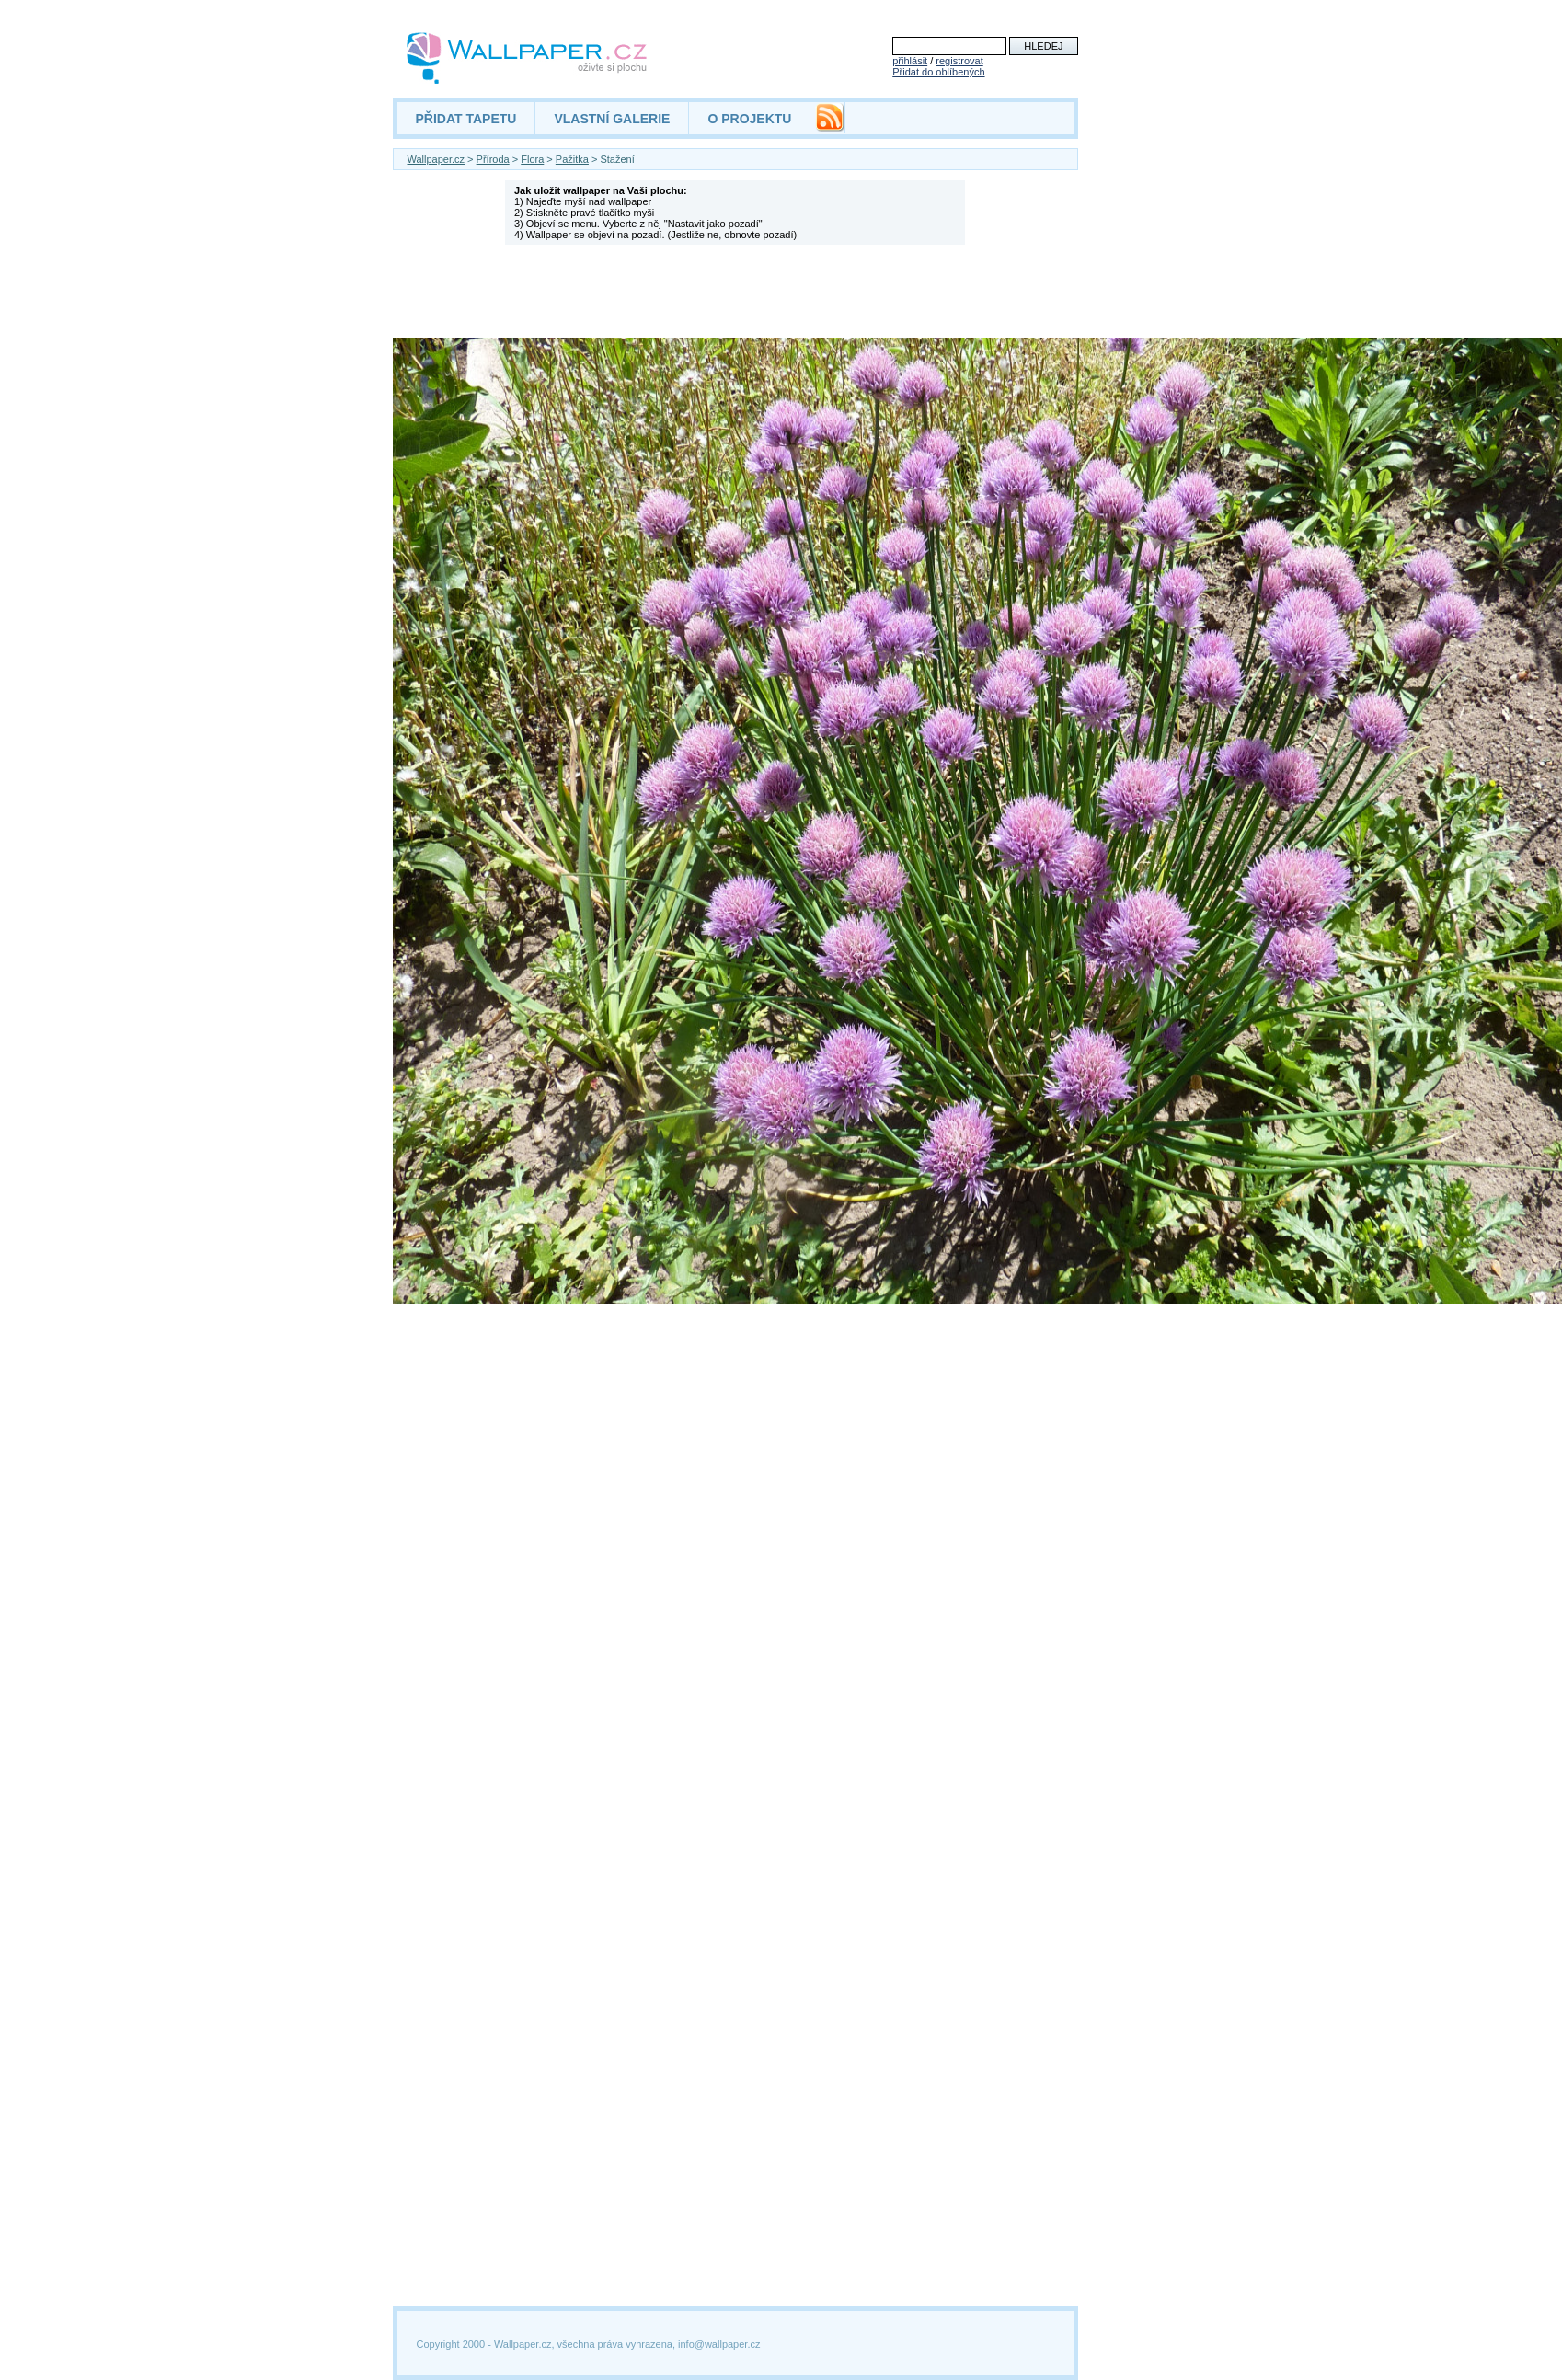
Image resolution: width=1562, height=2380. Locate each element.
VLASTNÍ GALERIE (612, 118)
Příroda (493, 159)
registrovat (959, 60)
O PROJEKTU (749, 118)
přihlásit (909, 60)
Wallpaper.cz (436, 159)
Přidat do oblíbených (938, 71)
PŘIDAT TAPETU (466, 118)
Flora (532, 159)
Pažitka (572, 159)
